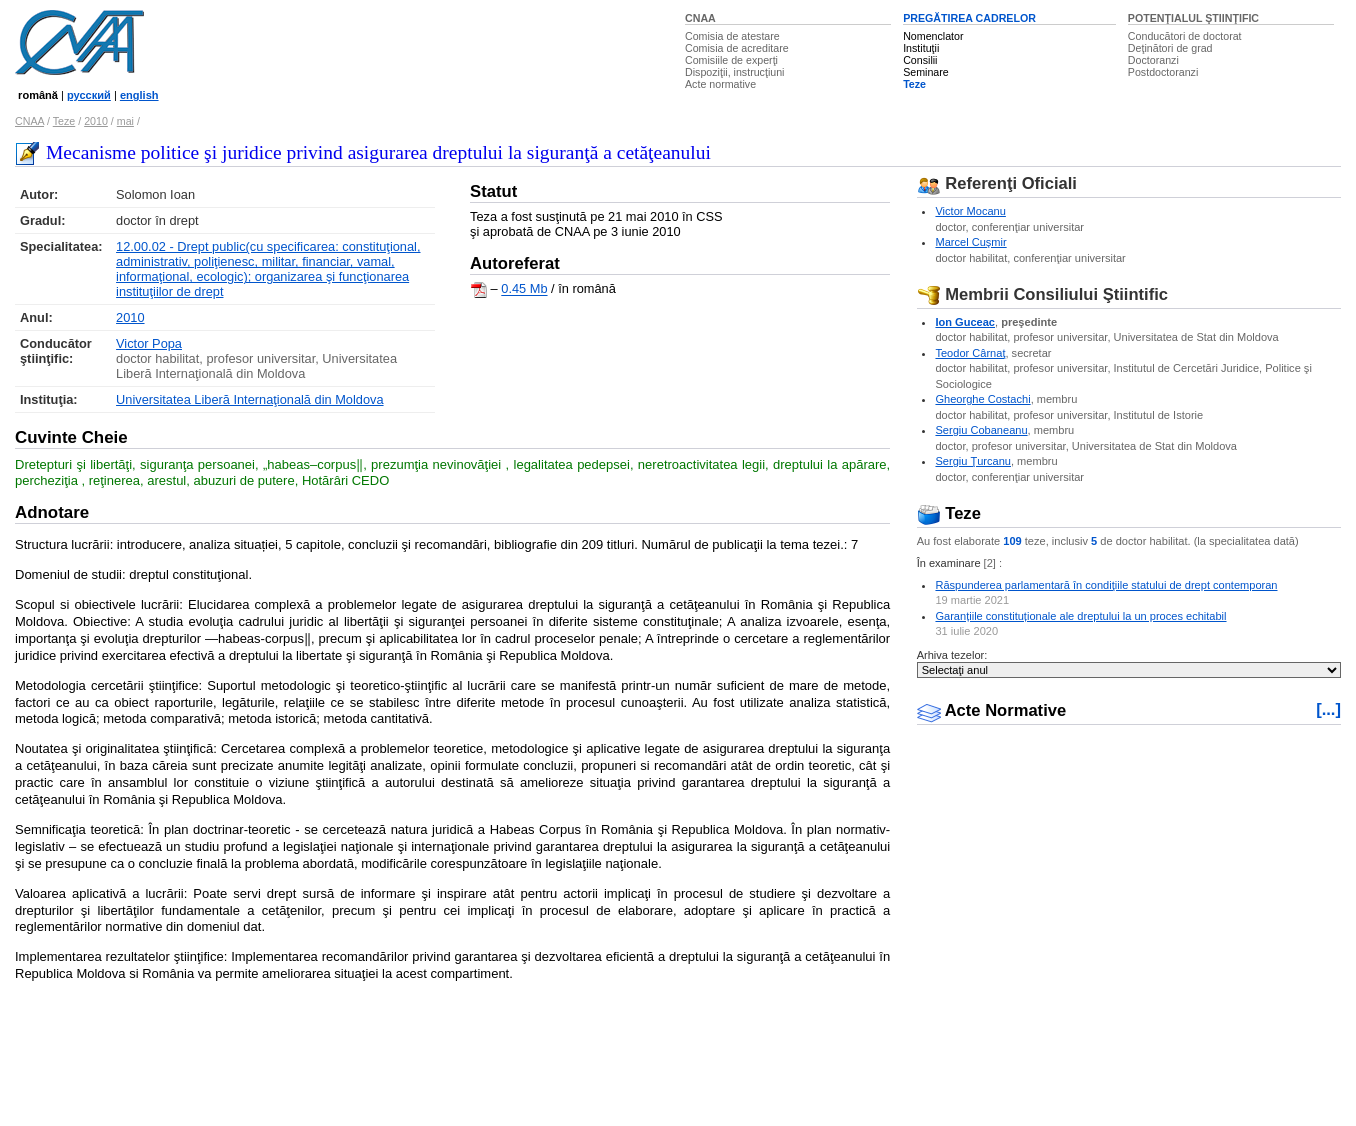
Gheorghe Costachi (982, 399)
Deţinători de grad (1170, 48)
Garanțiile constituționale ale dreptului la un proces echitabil (1080, 616)
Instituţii (921, 48)
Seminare (926, 72)
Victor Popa (149, 343)
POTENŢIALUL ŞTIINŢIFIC (1193, 18)
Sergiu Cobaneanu (981, 430)
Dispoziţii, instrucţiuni (735, 72)
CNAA (700, 18)
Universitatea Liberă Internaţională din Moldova (249, 399)
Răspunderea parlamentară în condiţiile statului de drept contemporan (1106, 585)
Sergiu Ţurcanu (973, 461)
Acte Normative (992, 710)
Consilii (920, 60)
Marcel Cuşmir (970, 242)
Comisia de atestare (732, 36)
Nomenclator (933, 36)
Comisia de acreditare (737, 48)
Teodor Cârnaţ (970, 353)
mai (125, 121)
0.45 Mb (524, 289)
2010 (96, 121)
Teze (914, 84)
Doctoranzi (1153, 60)
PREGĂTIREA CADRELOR (969, 18)
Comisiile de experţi (731, 60)
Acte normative (720, 84)
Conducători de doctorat (1185, 36)
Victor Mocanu (970, 211)
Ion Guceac (965, 322)
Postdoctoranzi (1163, 72)
